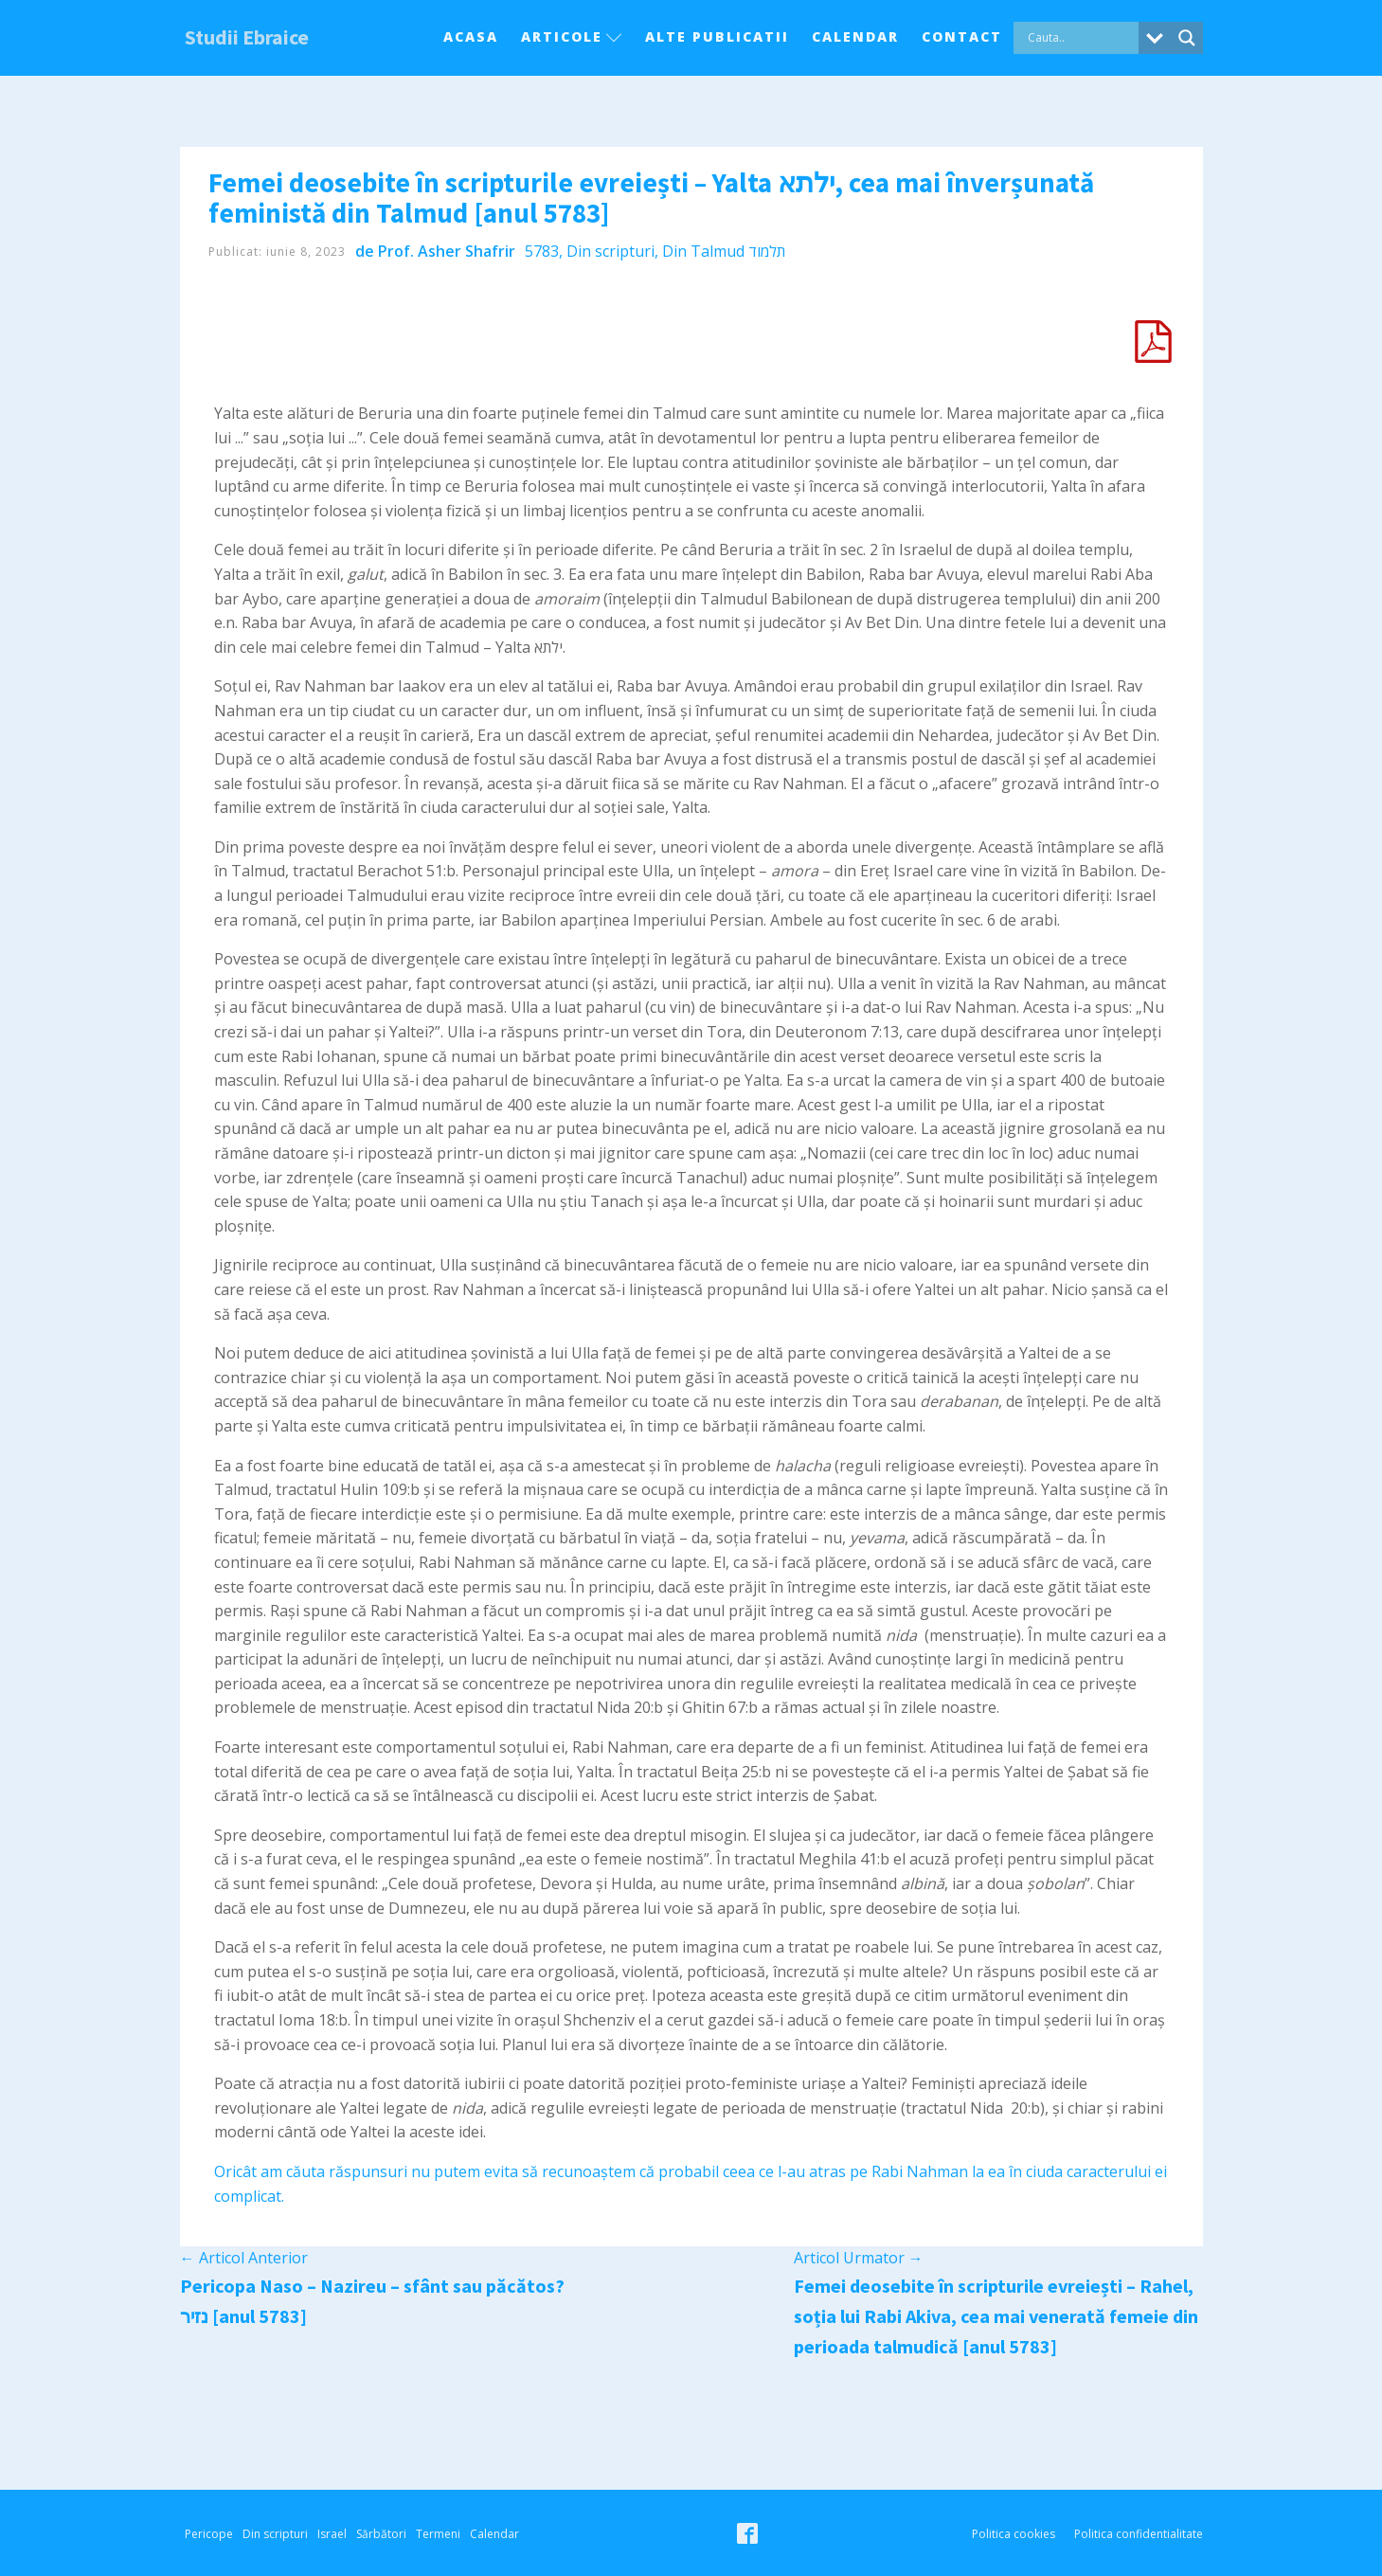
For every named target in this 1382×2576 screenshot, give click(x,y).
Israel (332, 2534)
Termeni (438, 2534)
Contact (962, 36)
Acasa (470, 36)
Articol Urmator (859, 2257)
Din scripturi (610, 251)
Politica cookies (1013, 2534)
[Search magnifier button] (1187, 38)
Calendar (855, 36)
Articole (571, 36)
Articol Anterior (244, 2257)
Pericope (209, 2534)
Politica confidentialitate (1138, 2534)
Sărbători (381, 2534)
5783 (542, 251)
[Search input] (1081, 38)
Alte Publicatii (717, 36)
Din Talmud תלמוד (723, 251)
